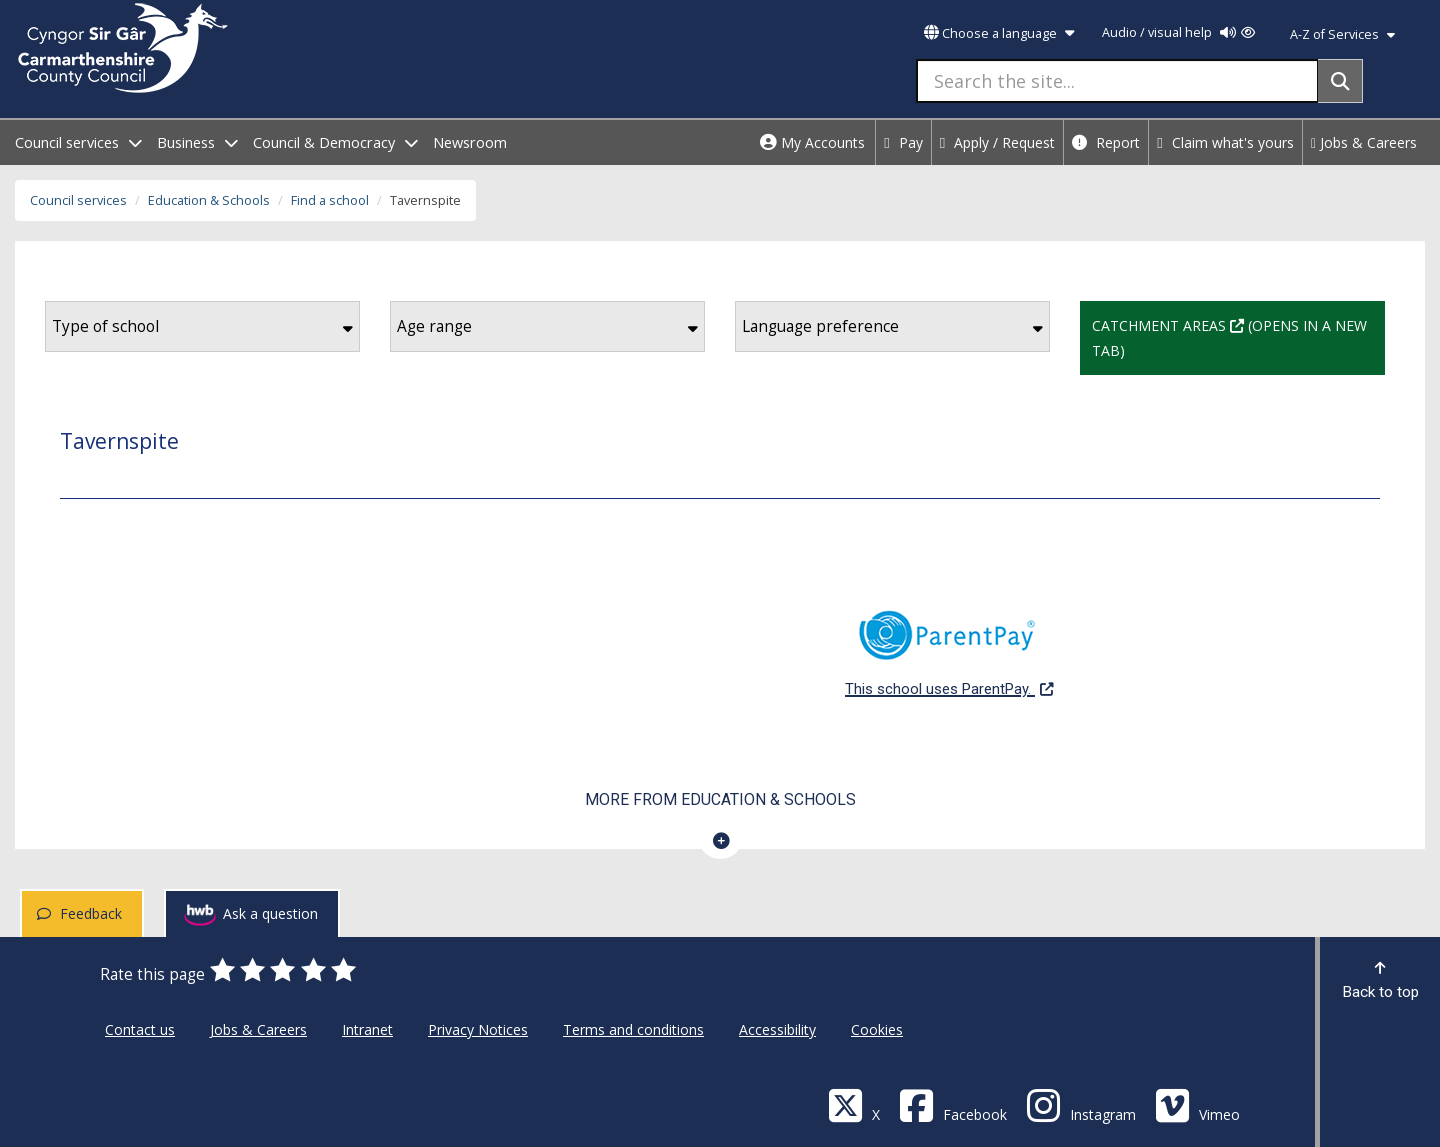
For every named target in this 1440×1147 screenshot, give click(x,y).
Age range (547, 326)
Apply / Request (998, 142)
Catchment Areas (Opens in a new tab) (1238, 336)
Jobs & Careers (1364, 142)
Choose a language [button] (999, 33)
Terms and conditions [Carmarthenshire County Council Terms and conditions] (633, 1029)
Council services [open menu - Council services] (78, 142)
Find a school (330, 200)
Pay (903, 142)
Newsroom (470, 142)
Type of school (202, 326)
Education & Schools (209, 200)
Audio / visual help (1178, 32)
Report (1106, 142)
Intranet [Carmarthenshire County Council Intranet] (367, 1029)
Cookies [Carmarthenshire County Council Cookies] (877, 1029)
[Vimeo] (1197, 1104)
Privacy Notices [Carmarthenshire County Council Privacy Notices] (478, 1029)
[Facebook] (953, 1104)
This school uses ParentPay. (949, 642)
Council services (78, 200)
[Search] (1340, 81)
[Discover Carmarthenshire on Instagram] (1081, 1104)
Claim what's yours (1225, 142)
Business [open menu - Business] (197, 142)
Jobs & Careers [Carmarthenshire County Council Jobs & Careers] (258, 1029)
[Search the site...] (1117, 81)
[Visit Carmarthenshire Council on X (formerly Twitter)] (854, 1104)
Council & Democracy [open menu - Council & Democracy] (335, 142)
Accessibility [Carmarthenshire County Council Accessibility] (777, 1029)
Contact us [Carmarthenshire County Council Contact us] (140, 1029)
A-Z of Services (1342, 34)
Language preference (892, 326)
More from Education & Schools (720, 799)
